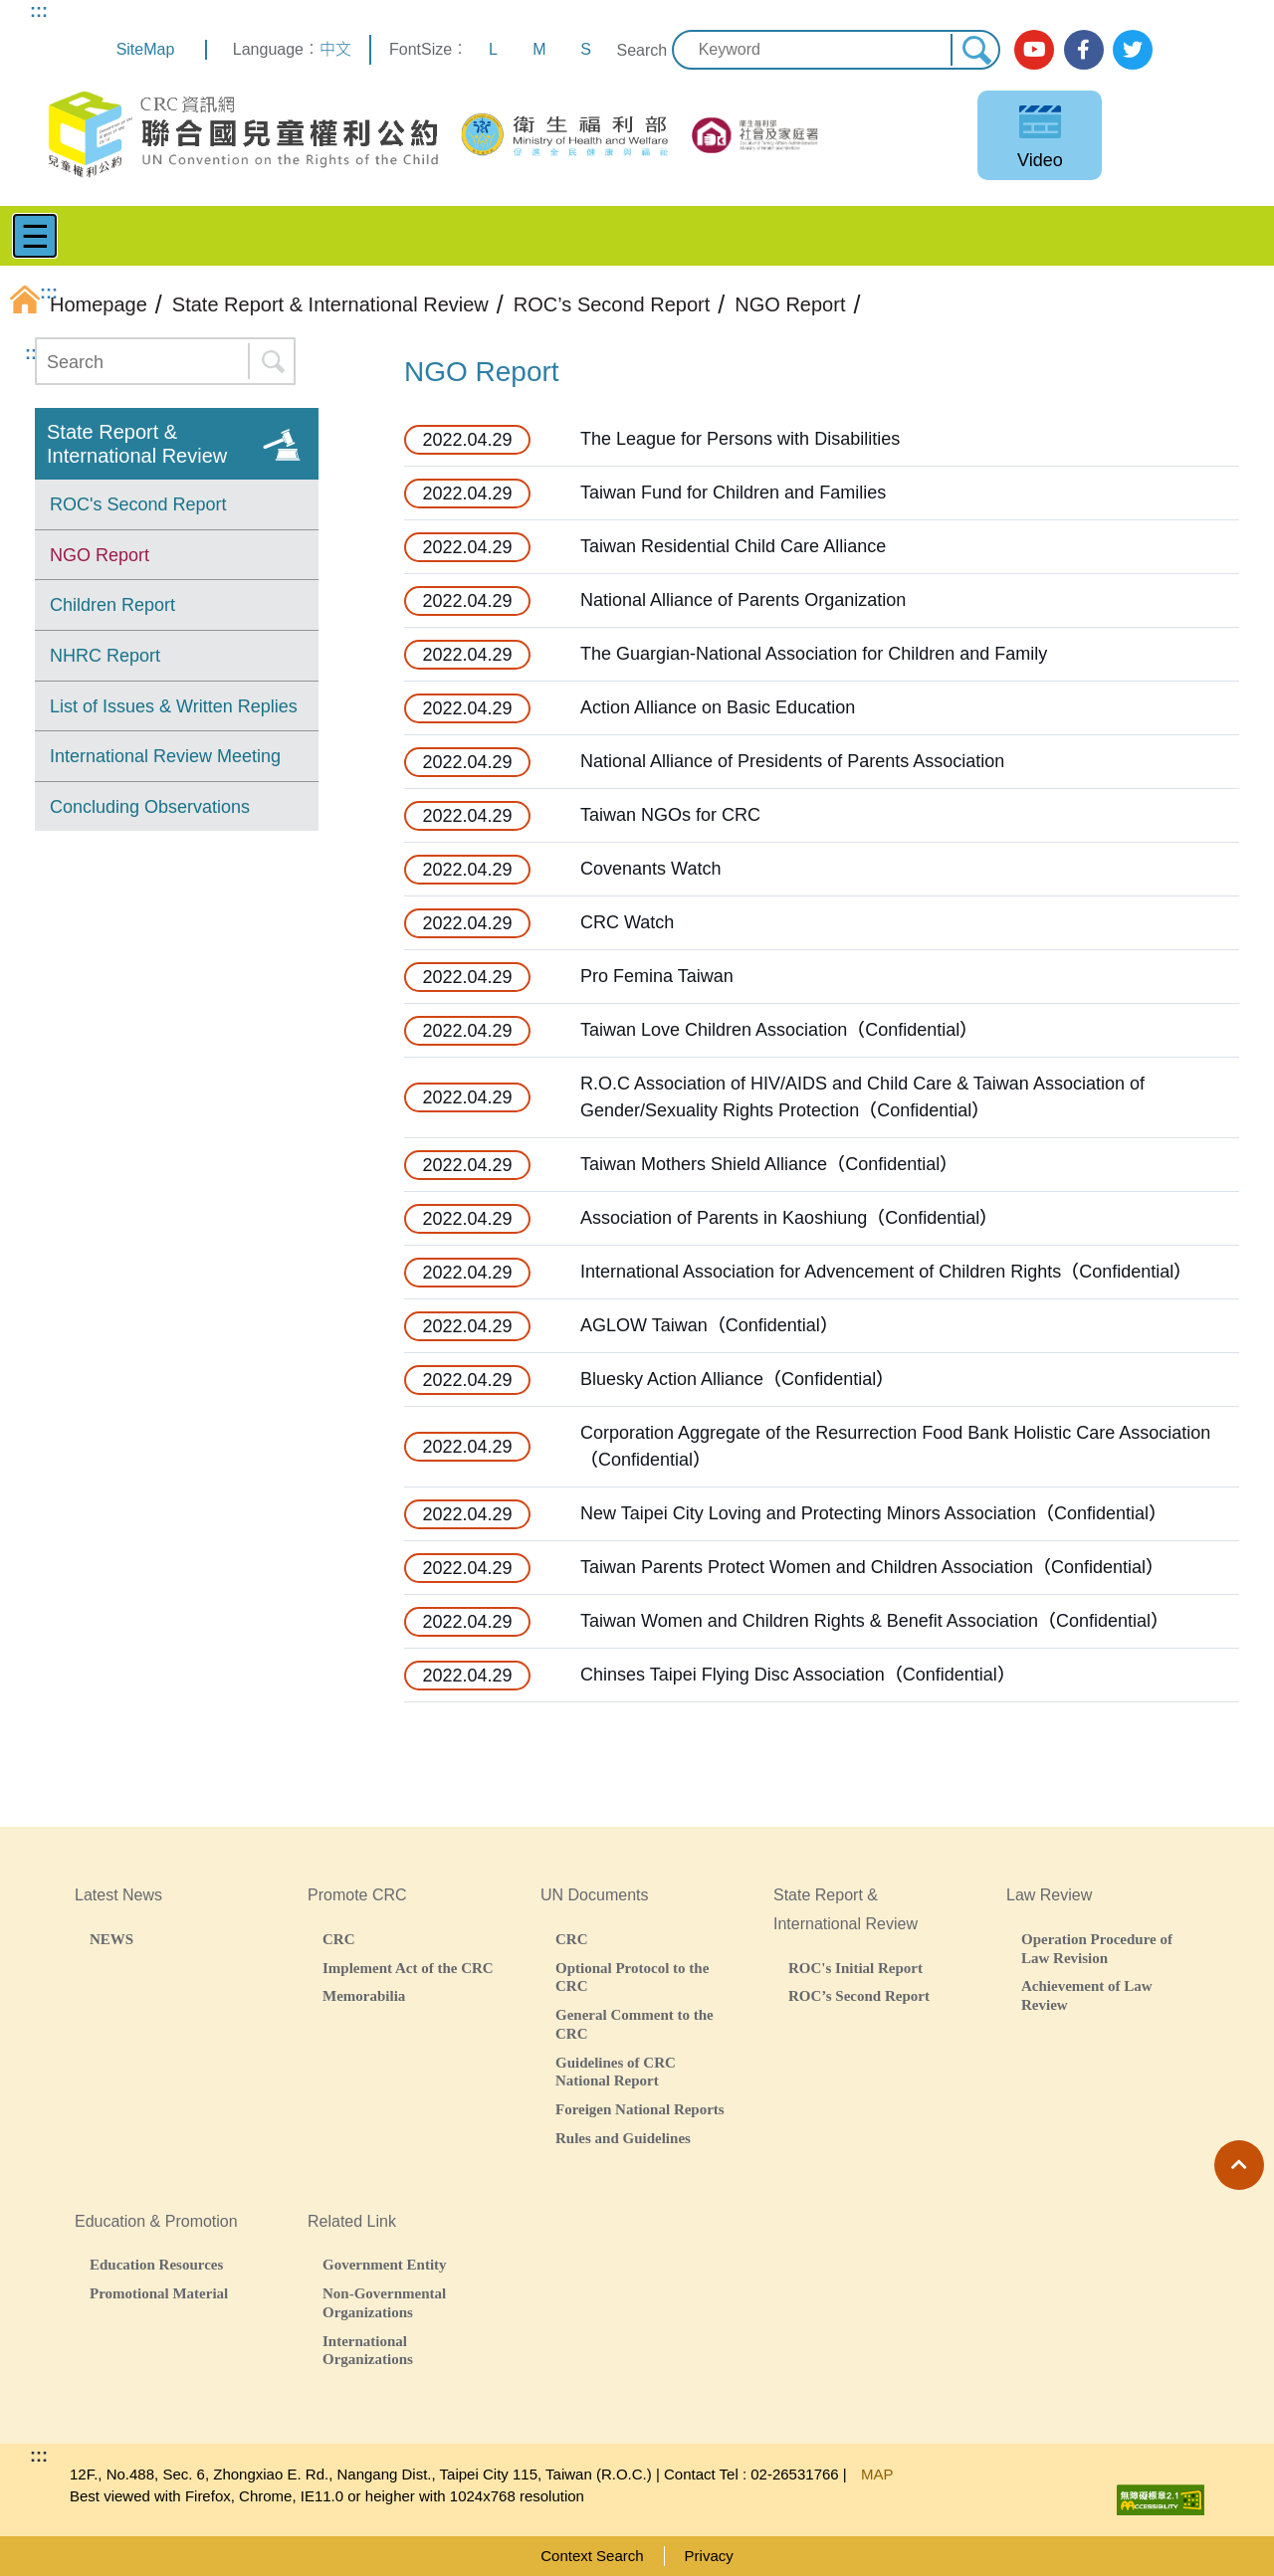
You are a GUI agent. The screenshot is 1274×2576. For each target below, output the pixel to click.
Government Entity (384, 2264)
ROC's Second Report (138, 504)
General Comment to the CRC (634, 2024)
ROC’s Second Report (859, 1995)
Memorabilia (363, 1995)
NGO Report (99, 555)
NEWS (111, 1938)
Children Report (112, 605)
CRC (338, 1938)
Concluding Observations (150, 807)
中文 (335, 49)
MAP (877, 2474)
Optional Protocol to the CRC (632, 1977)
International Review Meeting (165, 756)
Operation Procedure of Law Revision (1096, 1948)
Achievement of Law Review (1087, 1995)
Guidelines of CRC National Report (615, 2071)
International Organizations (367, 2350)
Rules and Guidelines (623, 2137)
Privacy (709, 2555)
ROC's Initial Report (855, 1967)
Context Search (591, 2555)
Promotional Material (159, 2292)
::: (39, 11)
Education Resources (156, 2264)
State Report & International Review (137, 444)
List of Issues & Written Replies (174, 706)
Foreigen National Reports (640, 2108)
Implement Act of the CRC (408, 1967)
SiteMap (145, 49)
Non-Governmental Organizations (384, 2302)
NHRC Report (105, 656)
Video (1040, 160)
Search (641, 50)
